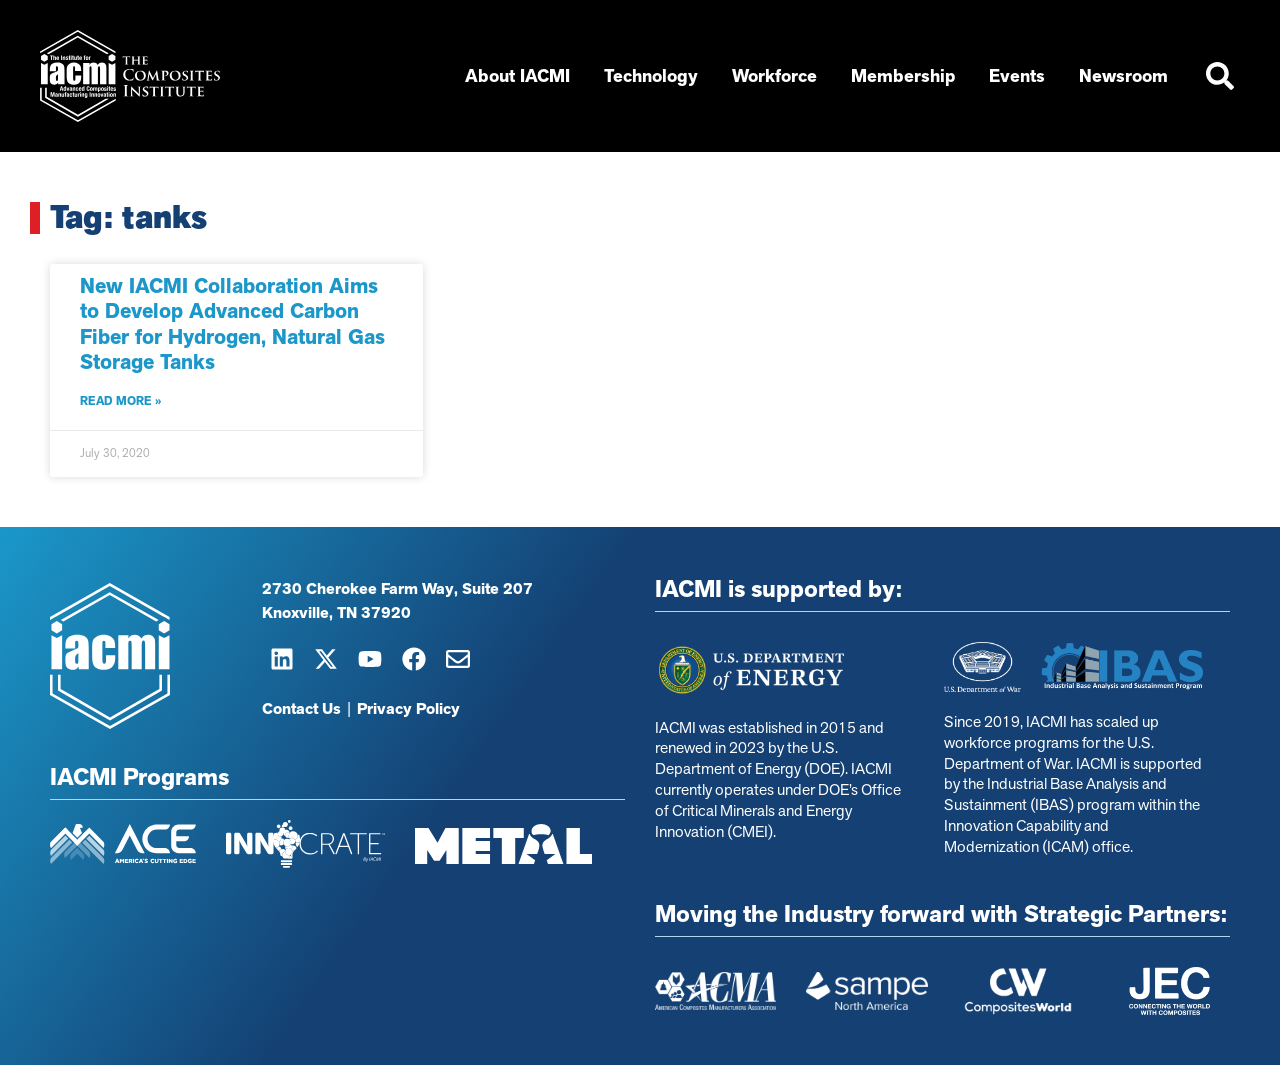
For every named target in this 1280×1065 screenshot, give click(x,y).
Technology (656, 76)
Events (1022, 76)
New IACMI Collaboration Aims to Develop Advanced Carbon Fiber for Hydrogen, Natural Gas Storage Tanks (232, 324)
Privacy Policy (408, 709)
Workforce (779, 76)
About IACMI (522, 76)
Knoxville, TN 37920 (336, 613)
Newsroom (1128, 76)
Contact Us (301, 709)
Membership (908, 76)
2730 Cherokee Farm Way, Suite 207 (397, 589)
